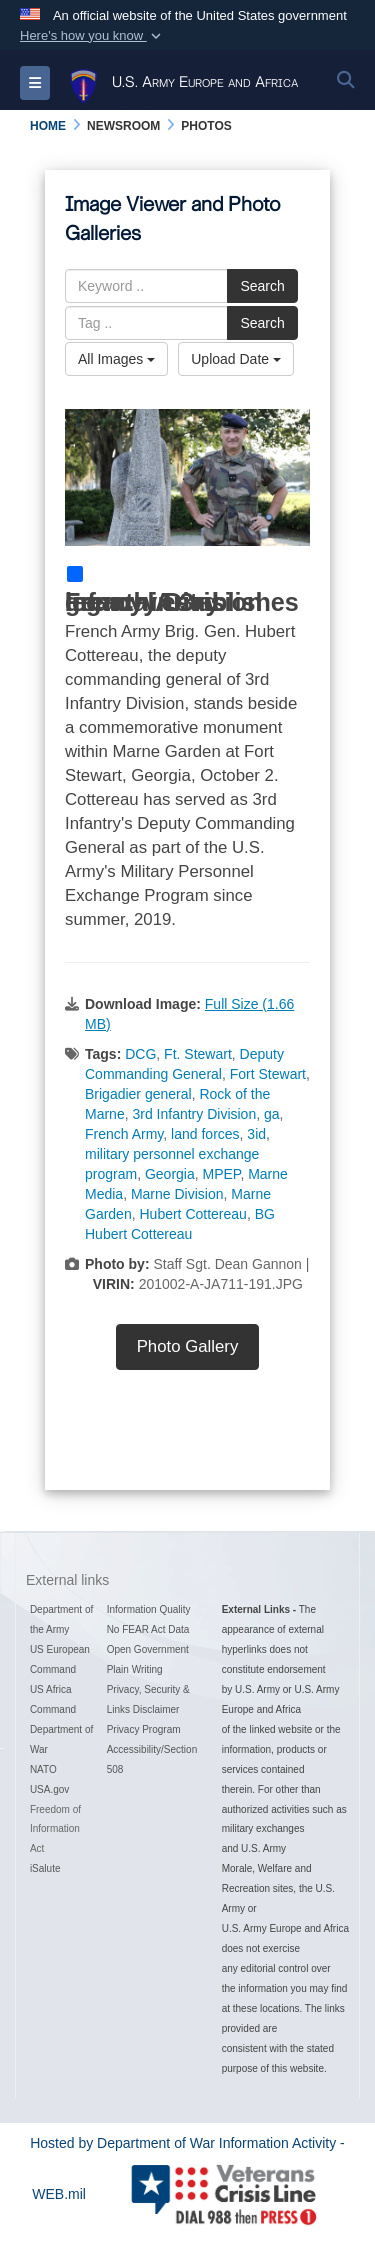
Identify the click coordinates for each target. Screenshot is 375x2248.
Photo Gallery (188, 1346)
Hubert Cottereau (192, 1214)
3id (256, 1134)
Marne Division (177, 1194)
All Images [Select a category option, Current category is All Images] (116, 359)
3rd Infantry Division (194, 1114)
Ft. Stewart (198, 1054)
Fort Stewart (268, 1074)
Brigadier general (138, 1094)
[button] (92, 36)
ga (272, 1114)
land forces (205, 1134)
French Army (124, 1134)
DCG (140, 1054)
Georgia (170, 1174)
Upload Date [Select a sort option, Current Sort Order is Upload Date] (236, 359)
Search (262, 286)
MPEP (222, 1174)
